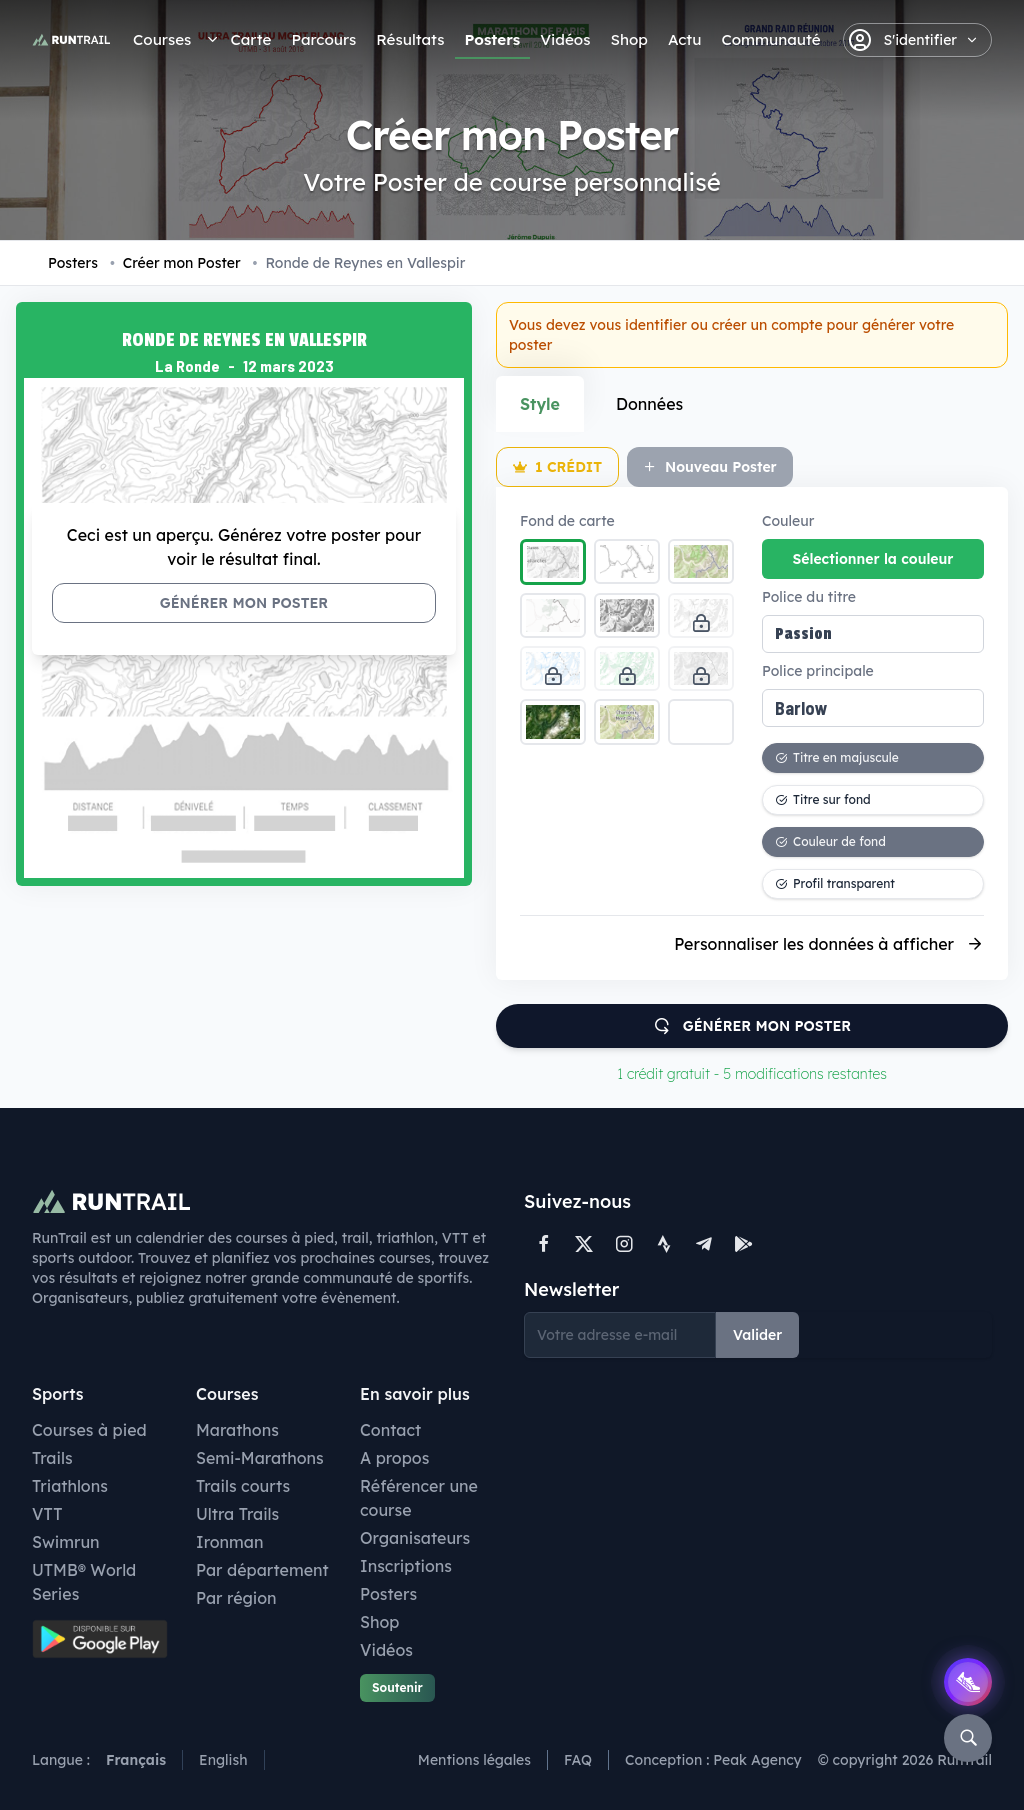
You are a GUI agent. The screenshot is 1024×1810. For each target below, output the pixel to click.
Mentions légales (474, 1760)
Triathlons (70, 1486)
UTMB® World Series (84, 1582)
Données (649, 404)
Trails (52, 1458)
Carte (250, 39)
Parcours (323, 39)
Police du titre (809, 597)
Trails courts (243, 1486)
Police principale (818, 671)
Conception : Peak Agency (713, 1760)
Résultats (410, 39)
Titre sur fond (823, 799)
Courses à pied (89, 1430)
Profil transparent (835, 883)
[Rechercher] (968, 1738)
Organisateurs (415, 1538)
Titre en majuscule (837, 757)
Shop (628, 39)
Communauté (770, 39)
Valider (757, 1335)
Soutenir (397, 1687)
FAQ (578, 1760)
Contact (390, 1430)
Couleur (788, 521)
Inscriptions (406, 1566)
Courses (162, 39)
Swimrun (66, 1542)
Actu (684, 39)
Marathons (237, 1430)
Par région (236, 1598)
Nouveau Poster (710, 467)
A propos (394, 1458)
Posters (493, 39)
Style (540, 404)
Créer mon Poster (175, 263)
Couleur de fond (830, 841)
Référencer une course (419, 1498)
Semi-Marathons (260, 1458)
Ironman (230, 1542)
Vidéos (565, 39)
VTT (47, 1514)
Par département (262, 1570)
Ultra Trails (237, 1514)
